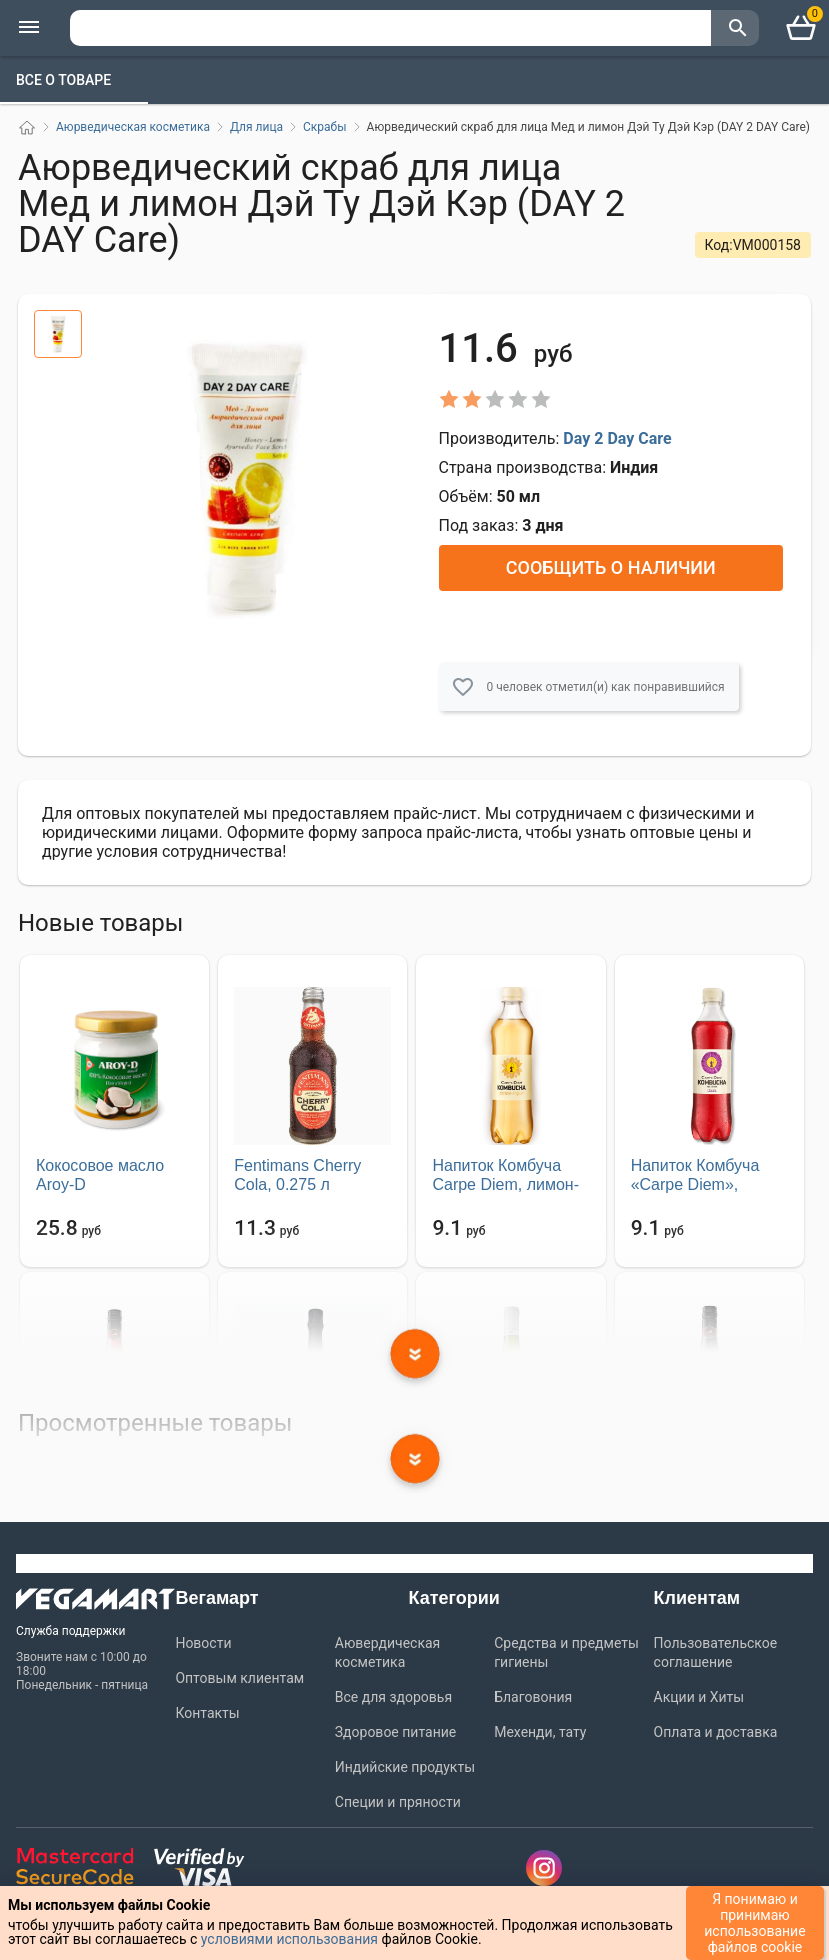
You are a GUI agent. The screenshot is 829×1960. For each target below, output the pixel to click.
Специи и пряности (398, 1802)
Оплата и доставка (716, 1732)
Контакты (207, 1713)
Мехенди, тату (540, 1732)
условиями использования (289, 1939)
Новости (203, 1643)
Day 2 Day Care (617, 438)
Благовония (533, 1697)
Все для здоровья (393, 1697)
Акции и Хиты (699, 1697)
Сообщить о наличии (611, 567)
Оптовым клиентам (239, 1678)
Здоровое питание (395, 1732)
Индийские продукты (405, 1767)
